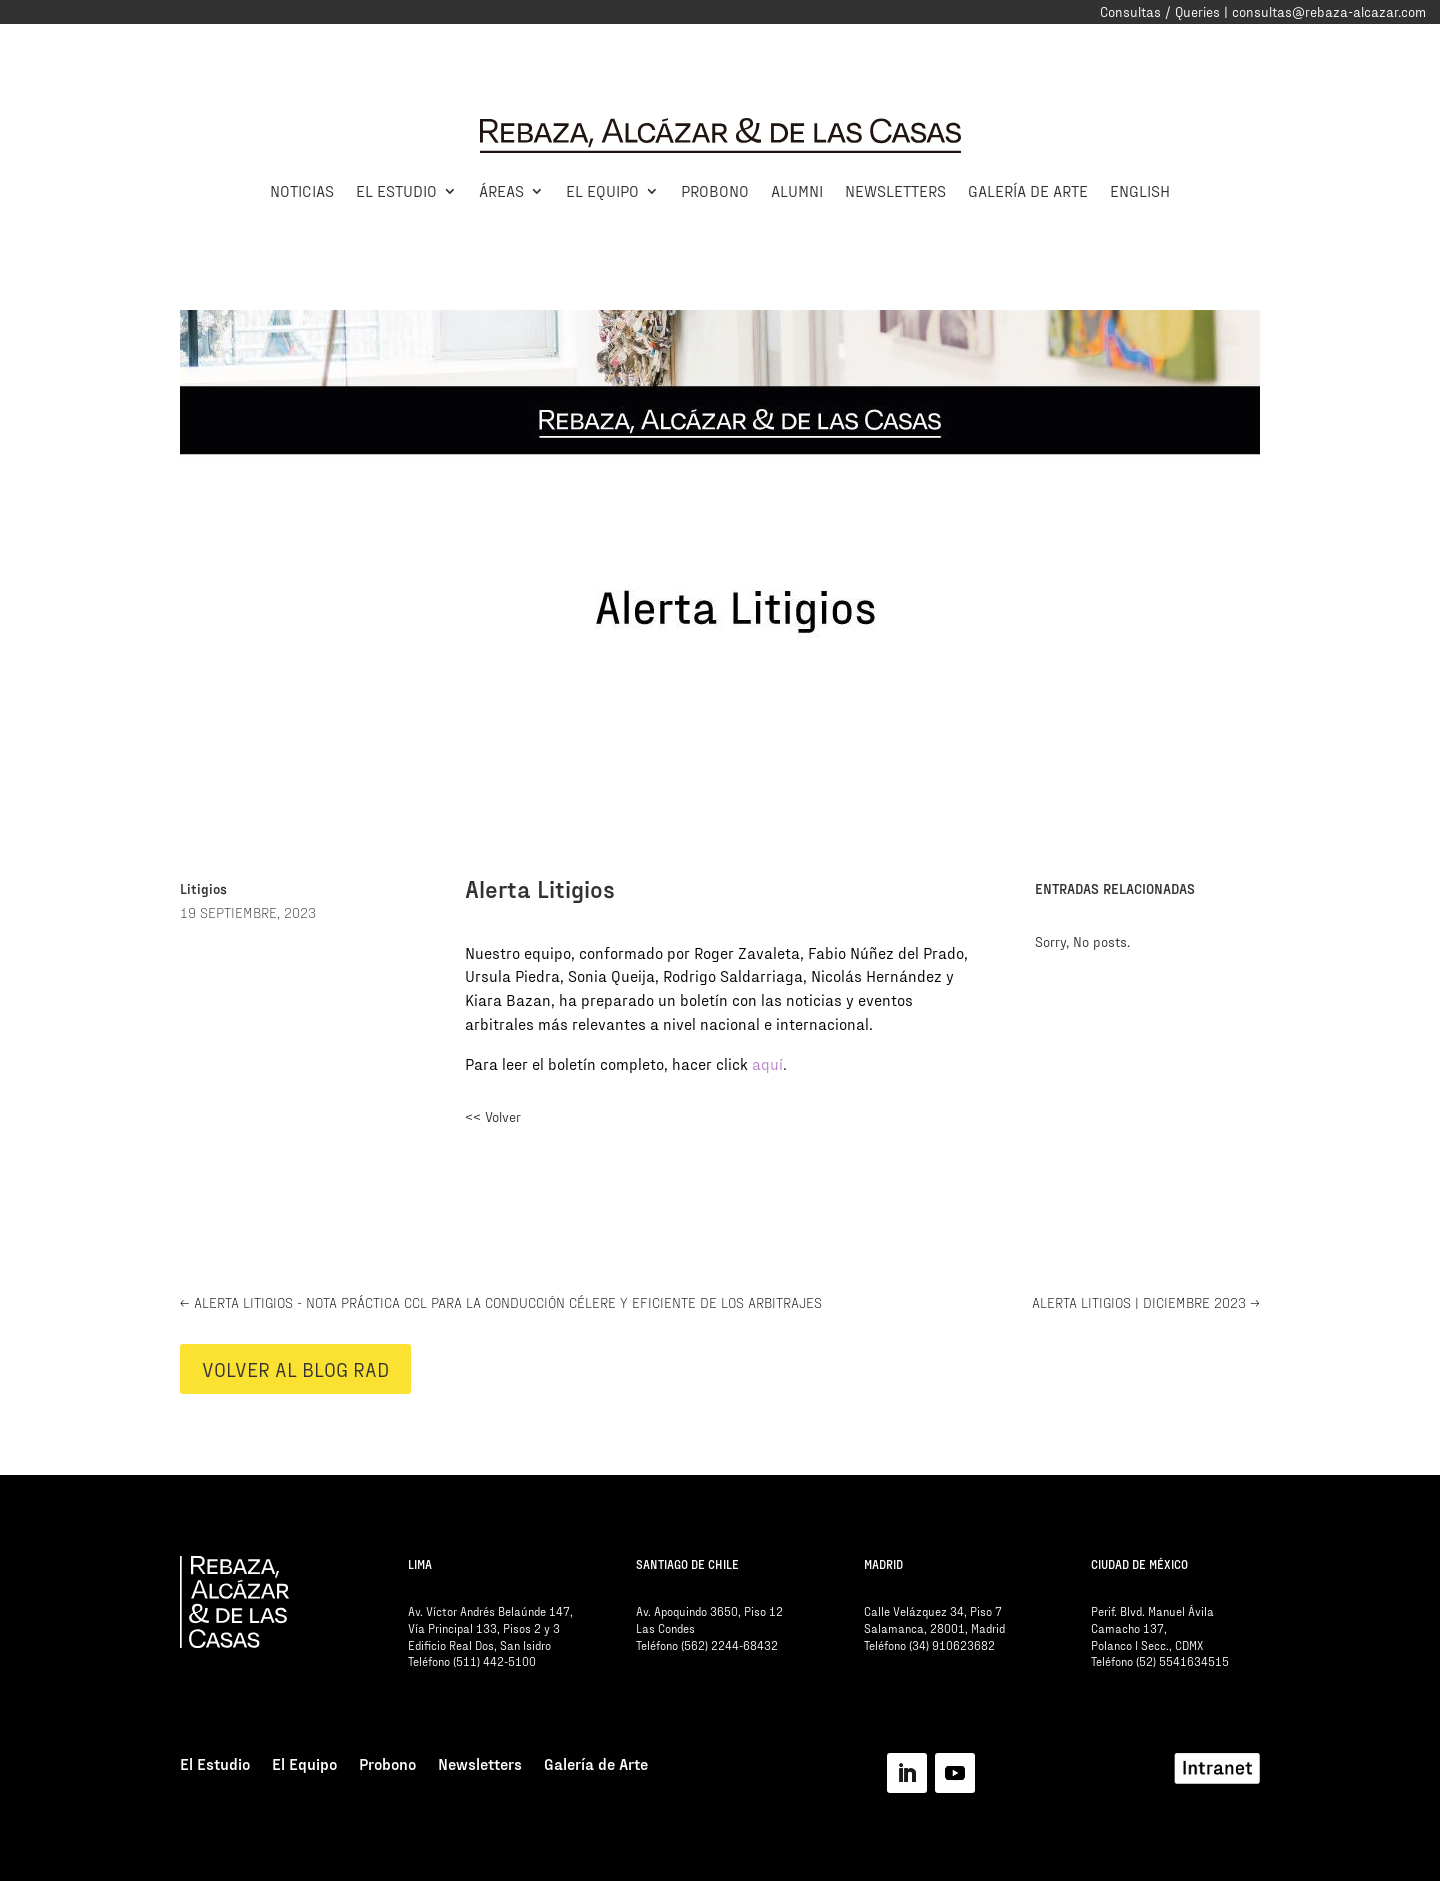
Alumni (797, 190)
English (1140, 190)
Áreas (501, 190)
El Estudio (396, 190)
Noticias (302, 190)
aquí (767, 1063)
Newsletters (895, 190)
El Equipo (602, 190)
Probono (715, 190)
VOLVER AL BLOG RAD (295, 1369)
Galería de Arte (1028, 190)
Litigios (203, 888)
